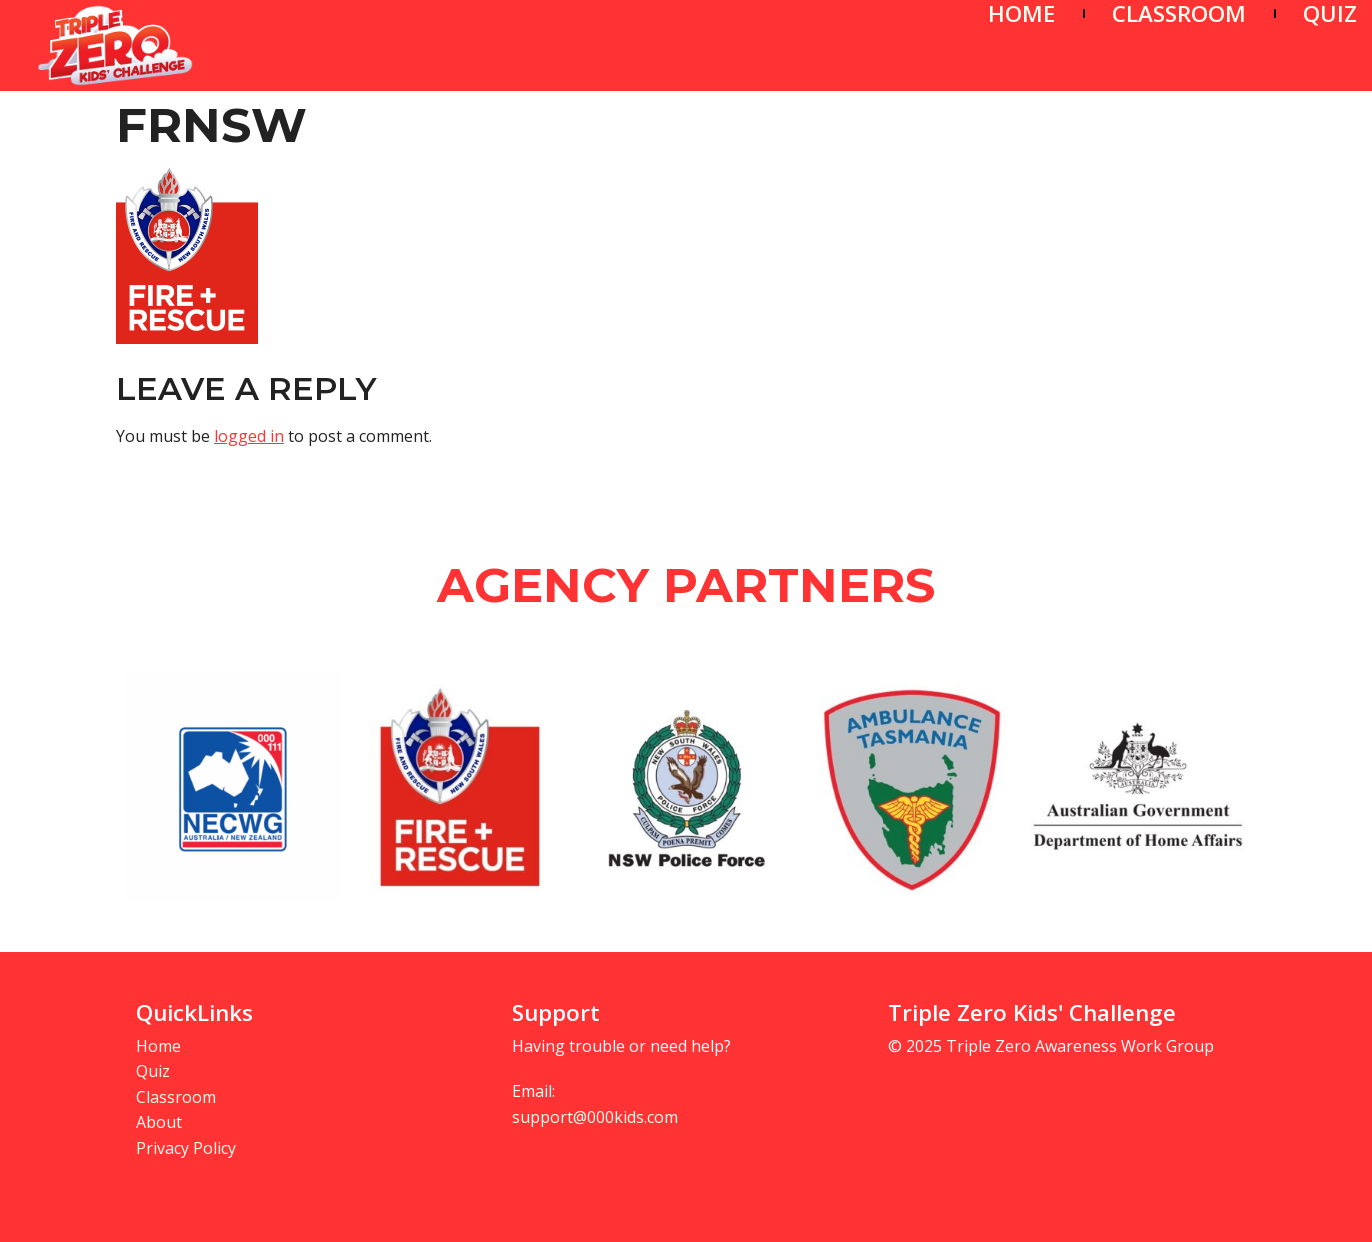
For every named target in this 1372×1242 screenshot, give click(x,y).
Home (158, 1046)
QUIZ (1330, 13)
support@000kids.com (595, 1117)
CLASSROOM (1179, 13)
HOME (1021, 13)
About (159, 1122)
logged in (249, 436)
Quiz (153, 1071)
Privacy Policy (186, 1148)
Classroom (176, 1097)
